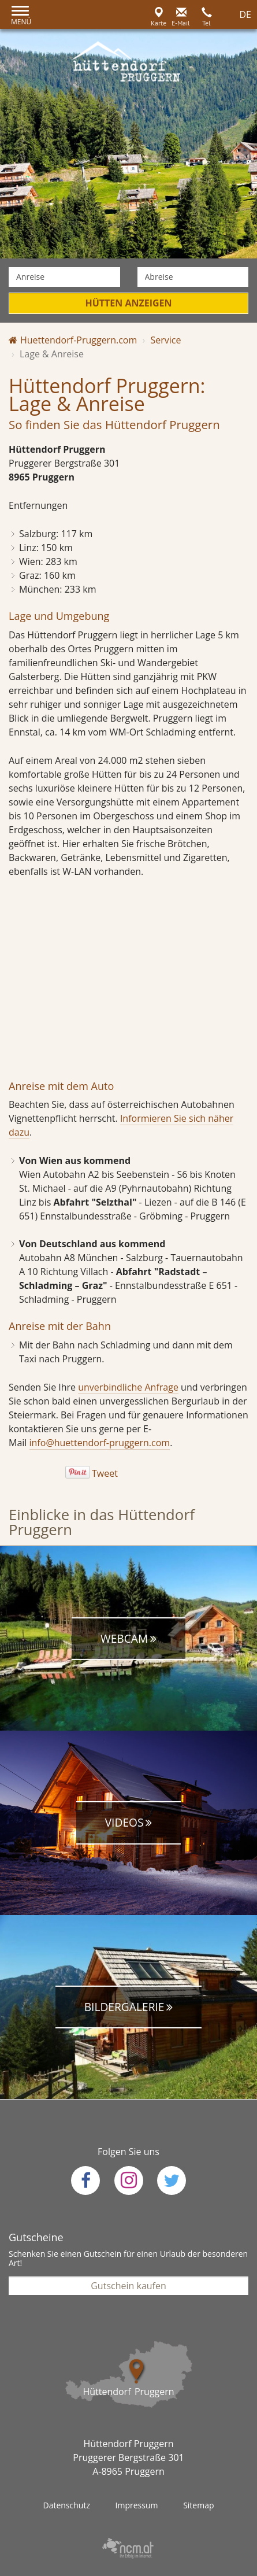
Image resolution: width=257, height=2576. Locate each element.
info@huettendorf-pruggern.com (99, 1442)
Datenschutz (66, 2505)
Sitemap (198, 2505)
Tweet (105, 1473)
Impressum (137, 2505)
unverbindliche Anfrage (128, 1387)
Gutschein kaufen (128, 2285)
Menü (21, 22)
